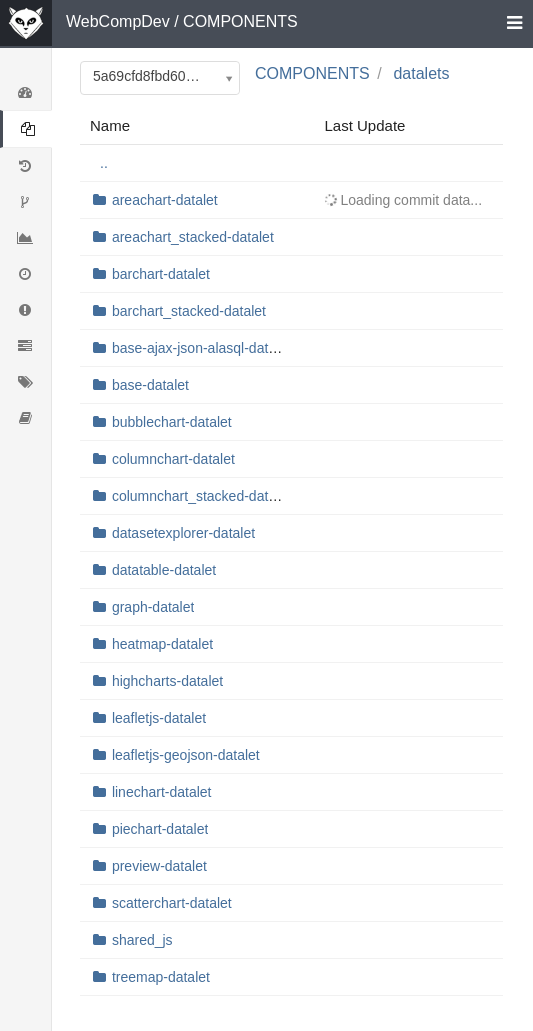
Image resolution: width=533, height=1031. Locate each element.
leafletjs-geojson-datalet (186, 755)
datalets (421, 73)
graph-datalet (153, 607)
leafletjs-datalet (159, 718)
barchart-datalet (161, 274)
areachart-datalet (165, 200)
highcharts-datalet (167, 681)
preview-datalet (159, 866)
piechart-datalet (160, 829)
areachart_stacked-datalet (193, 237)
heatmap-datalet (162, 644)
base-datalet (150, 385)
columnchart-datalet (173, 459)
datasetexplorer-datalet (183, 533)
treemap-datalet (161, 977)
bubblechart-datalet (172, 422)
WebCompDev (118, 21)
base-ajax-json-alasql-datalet (201, 348)
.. (104, 163)
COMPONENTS (240, 21)
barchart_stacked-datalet (189, 311)
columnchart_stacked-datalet (201, 496)
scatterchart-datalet (172, 903)
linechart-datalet (162, 792)
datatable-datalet (164, 570)
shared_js (142, 940)
